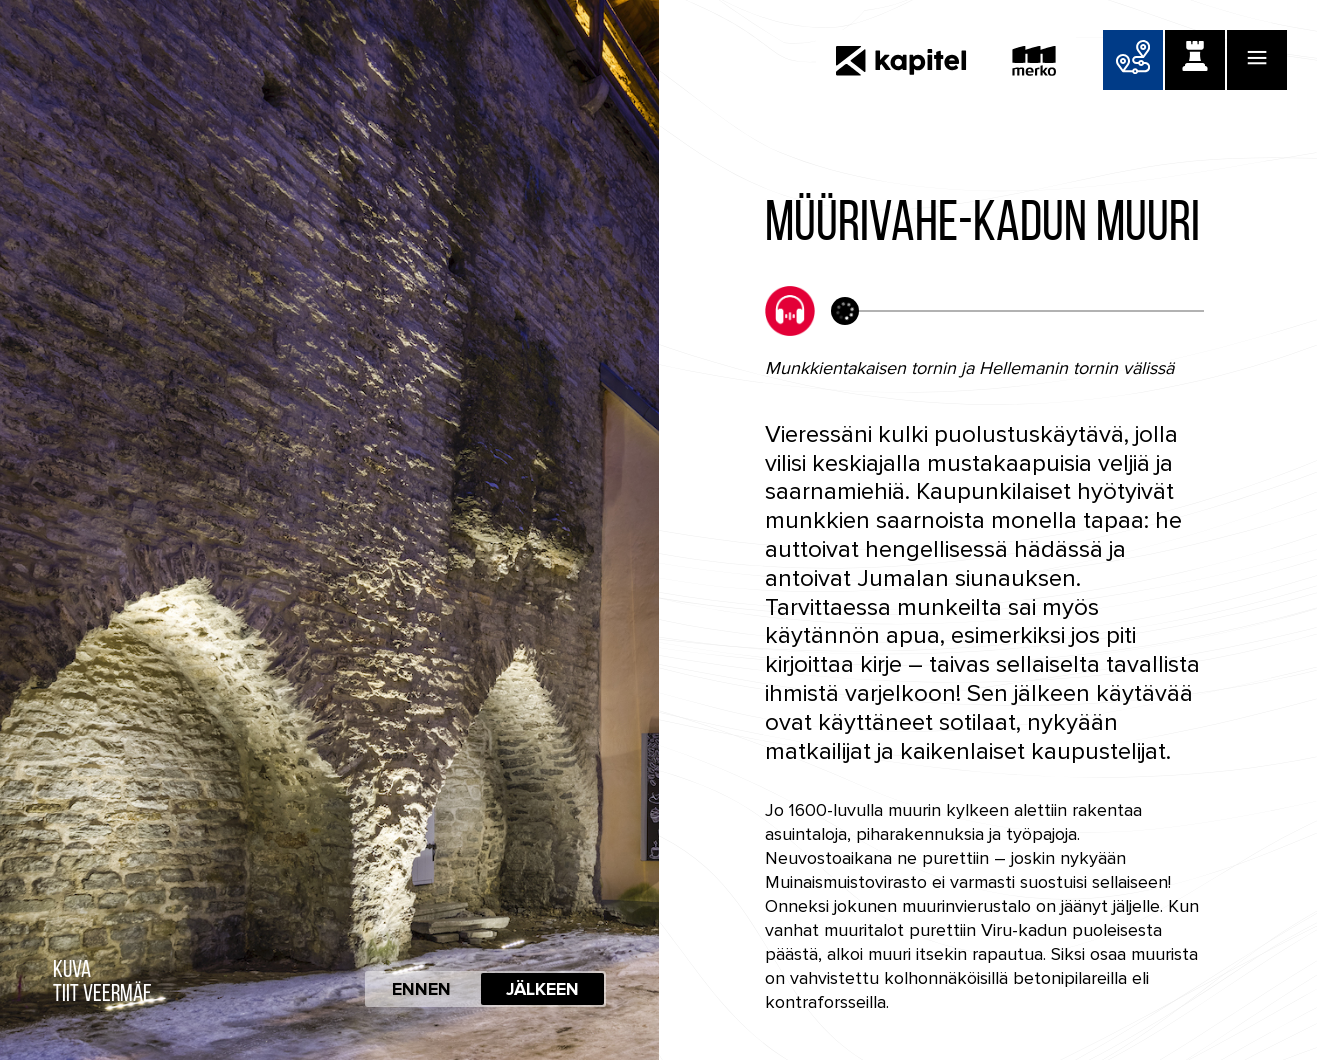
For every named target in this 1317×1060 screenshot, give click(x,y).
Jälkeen (542, 989)
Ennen (421, 989)
